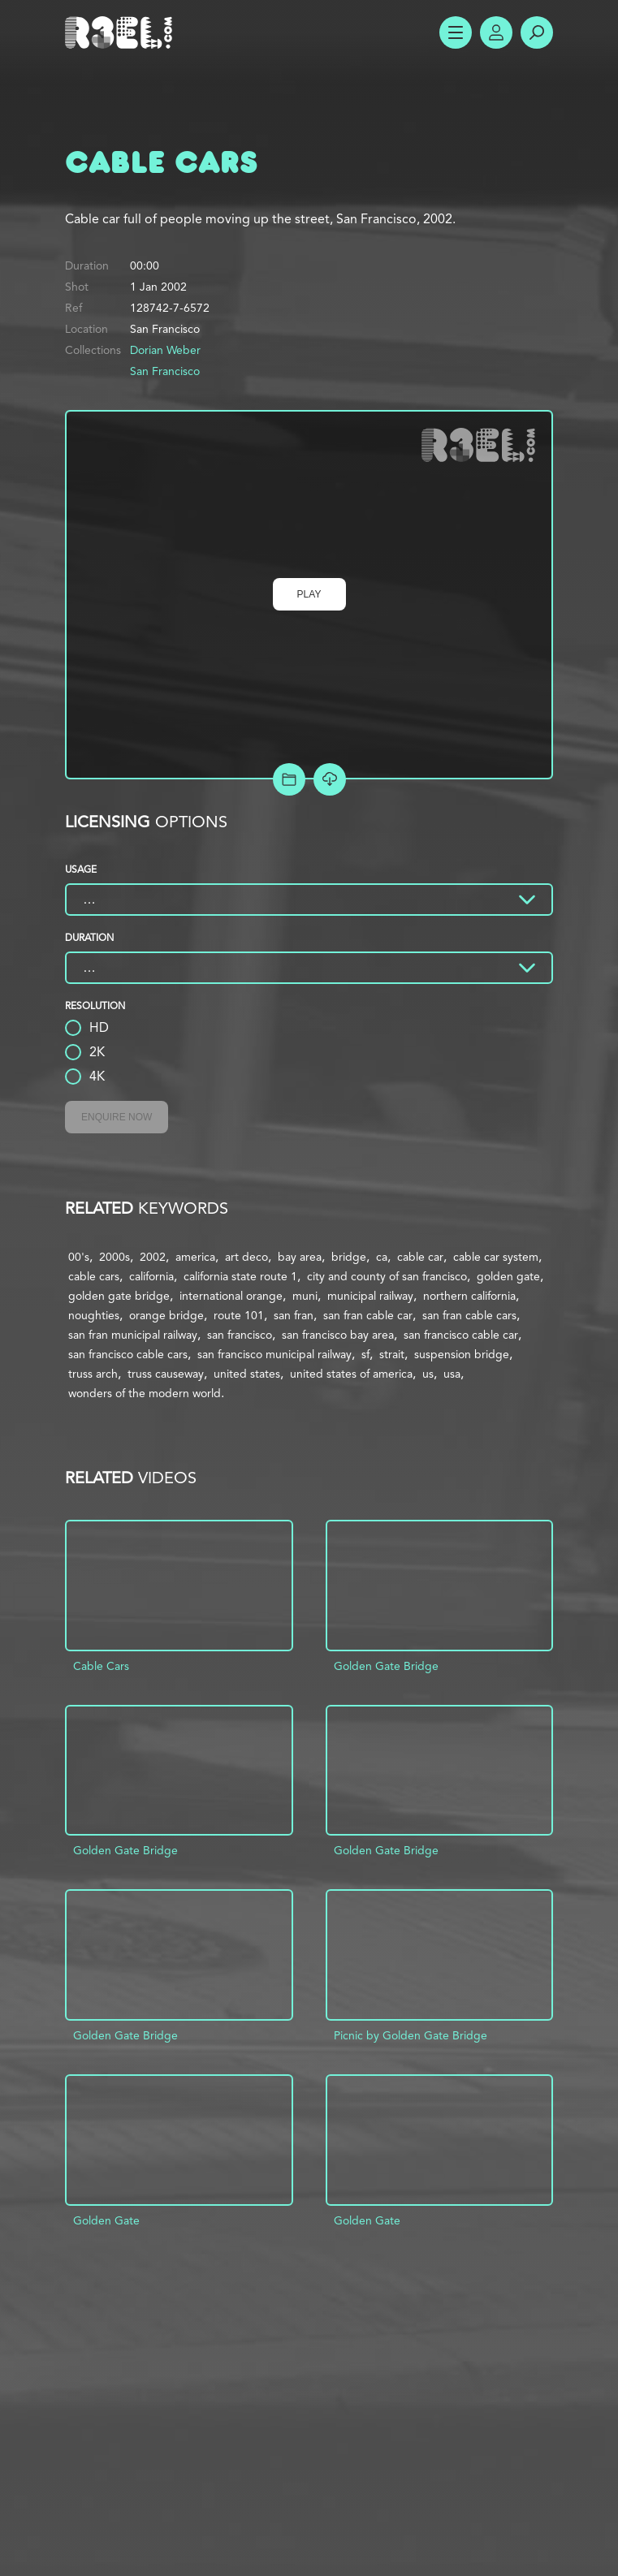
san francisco (239, 1334)
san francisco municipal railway (274, 1354)
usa (451, 1373)
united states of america (351, 1373)
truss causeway (165, 1373)
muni (305, 1295)
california (151, 1276)
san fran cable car (368, 1315)
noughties (93, 1315)
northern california (469, 1295)
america (195, 1256)
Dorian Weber (165, 349)
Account (496, 32)
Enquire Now (116, 1117)
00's (78, 1256)
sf (365, 1354)
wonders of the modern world (144, 1393)
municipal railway (370, 1295)
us (428, 1373)
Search (537, 32)
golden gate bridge (119, 1295)
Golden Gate (106, 2220)
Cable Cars (101, 1665)
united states (247, 1373)
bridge (348, 1256)
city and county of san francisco (387, 1276)
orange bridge (166, 1315)
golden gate (508, 1276)
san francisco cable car (461, 1334)
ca (381, 1256)
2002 (153, 1256)
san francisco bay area (338, 1334)
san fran (293, 1315)
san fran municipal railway (132, 1334)
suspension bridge (461, 1354)
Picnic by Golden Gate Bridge (410, 2035)
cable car (420, 1256)
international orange (231, 1295)
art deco (246, 1256)
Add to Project (289, 779)
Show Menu (455, 32)
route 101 (239, 1315)
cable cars (93, 1276)
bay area (300, 1256)
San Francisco (165, 371)
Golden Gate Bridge (386, 1665)
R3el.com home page (122, 32)
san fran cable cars (469, 1315)
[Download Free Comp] (329, 779)
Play (309, 594)
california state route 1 (240, 1276)
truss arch (93, 1373)
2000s (114, 1256)
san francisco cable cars (128, 1354)
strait (391, 1354)
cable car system (495, 1256)
